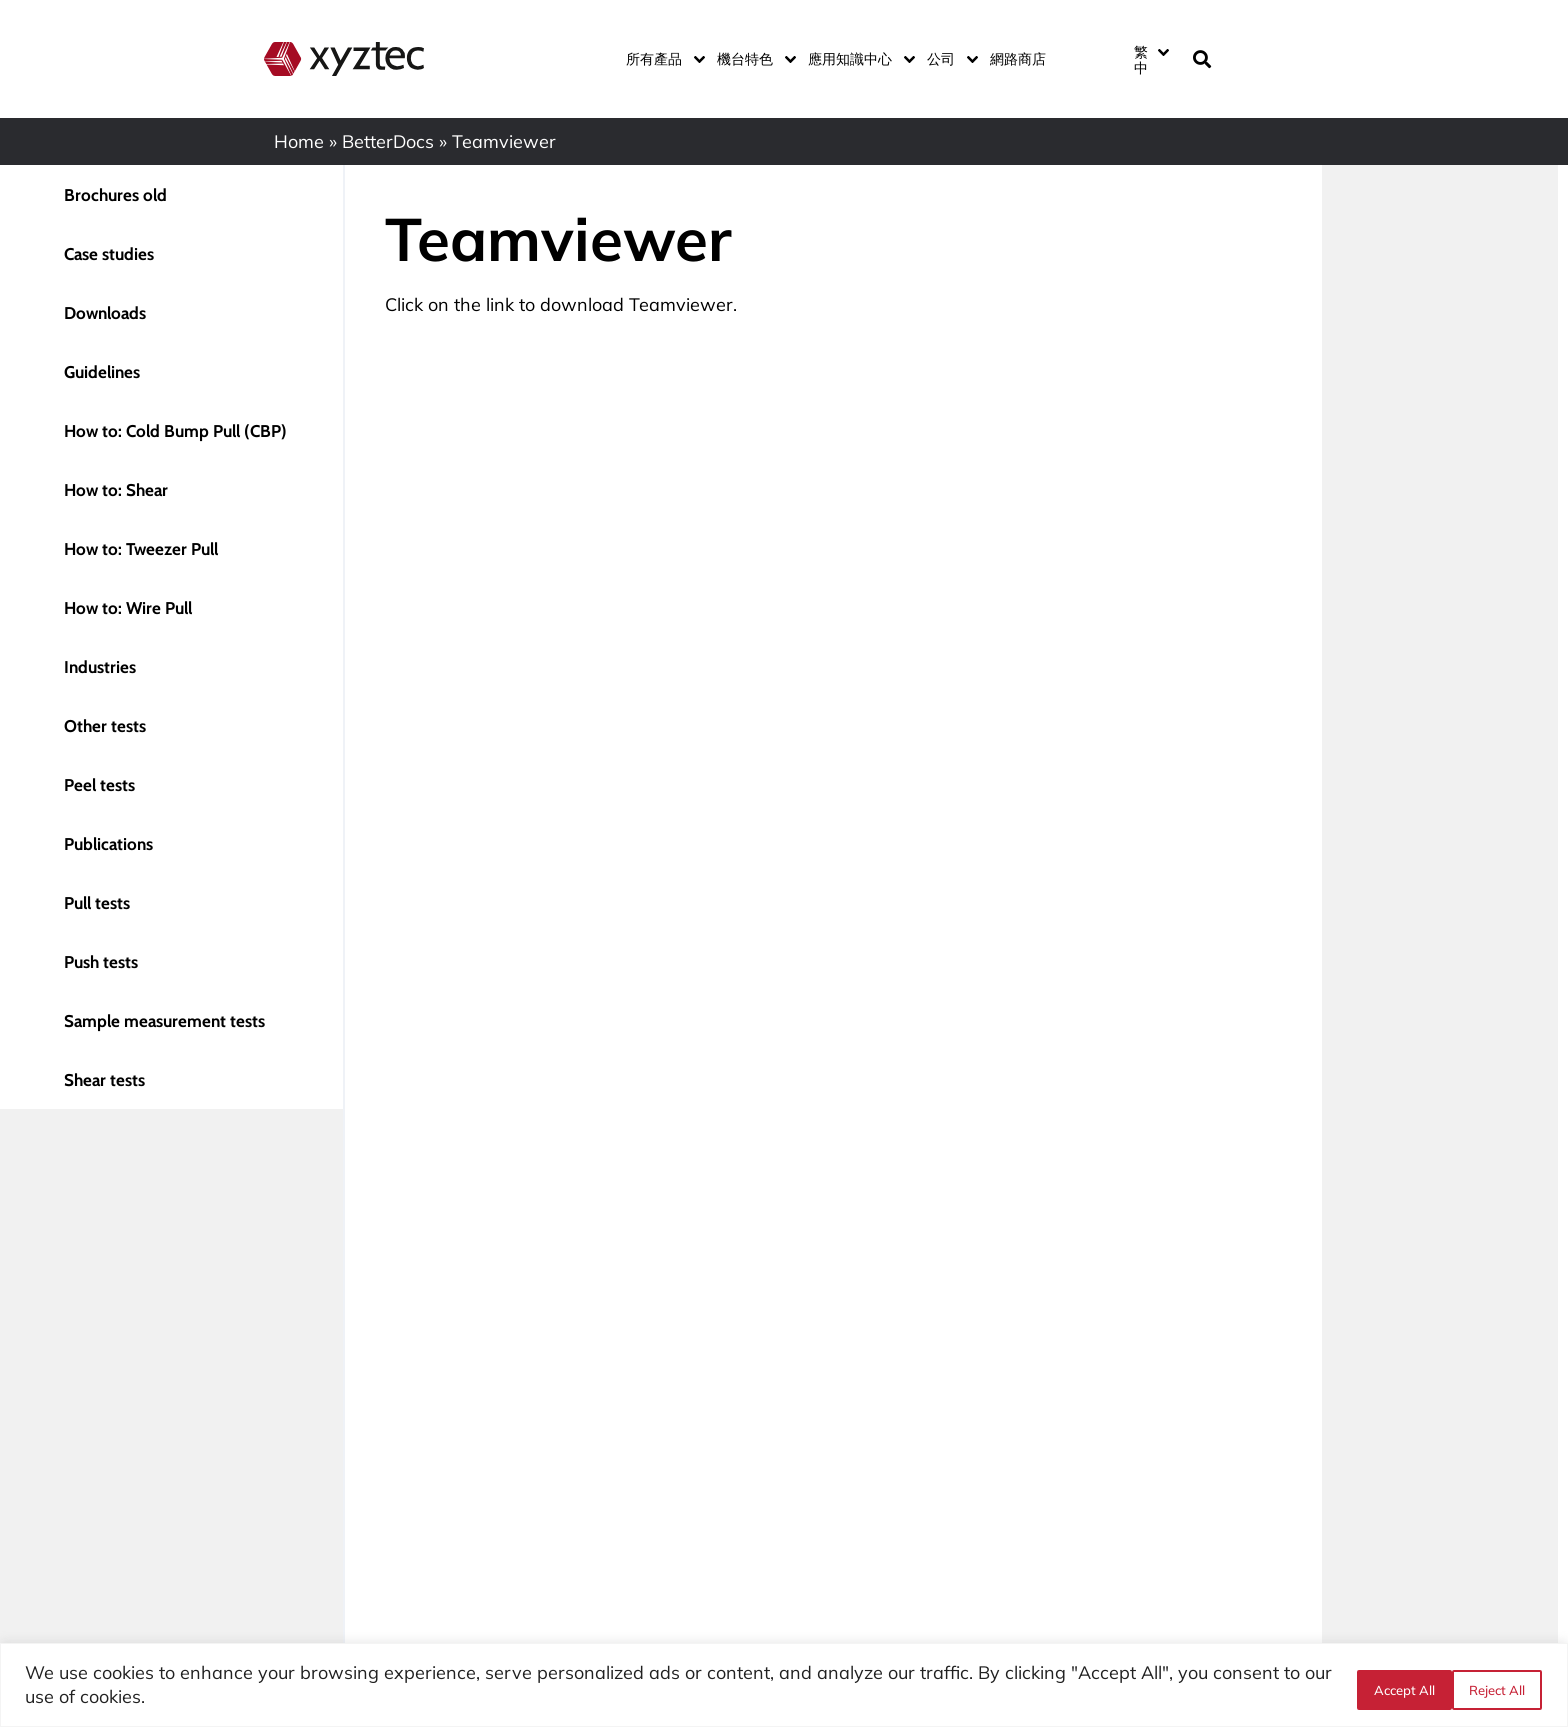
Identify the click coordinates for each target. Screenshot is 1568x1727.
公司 (948, 59)
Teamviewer (681, 304)
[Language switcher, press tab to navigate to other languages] (1151, 59)
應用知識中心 (857, 59)
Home (299, 141)
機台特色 (752, 59)
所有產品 (661, 59)
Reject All (1395, 1686)
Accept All (1495, 1686)
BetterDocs (388, 141)
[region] (784, 1685)
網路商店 (1018, 59)
